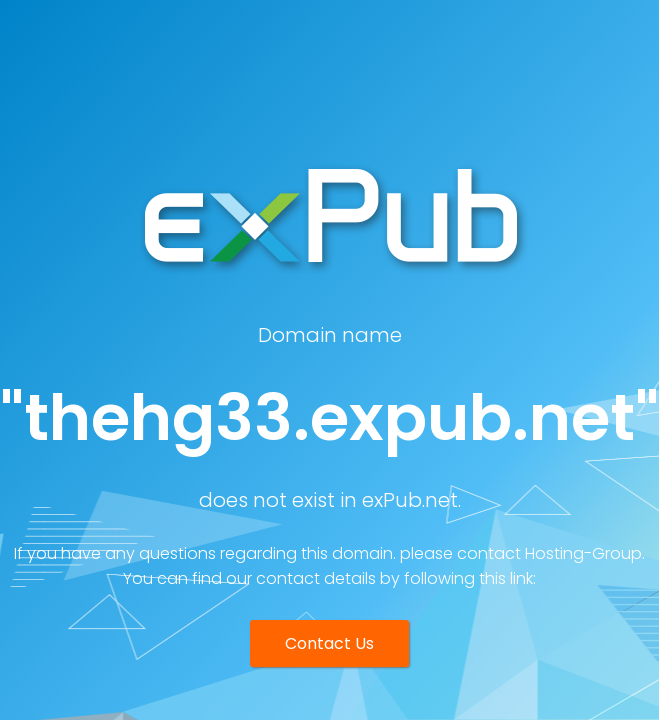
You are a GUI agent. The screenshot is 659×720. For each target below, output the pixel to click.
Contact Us (329, 643)
